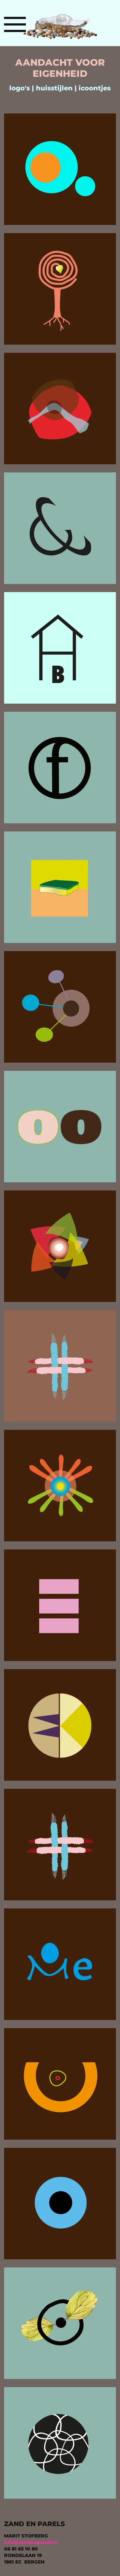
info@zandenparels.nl (31, 2542)
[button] (15, 24)
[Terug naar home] (60, 24)
